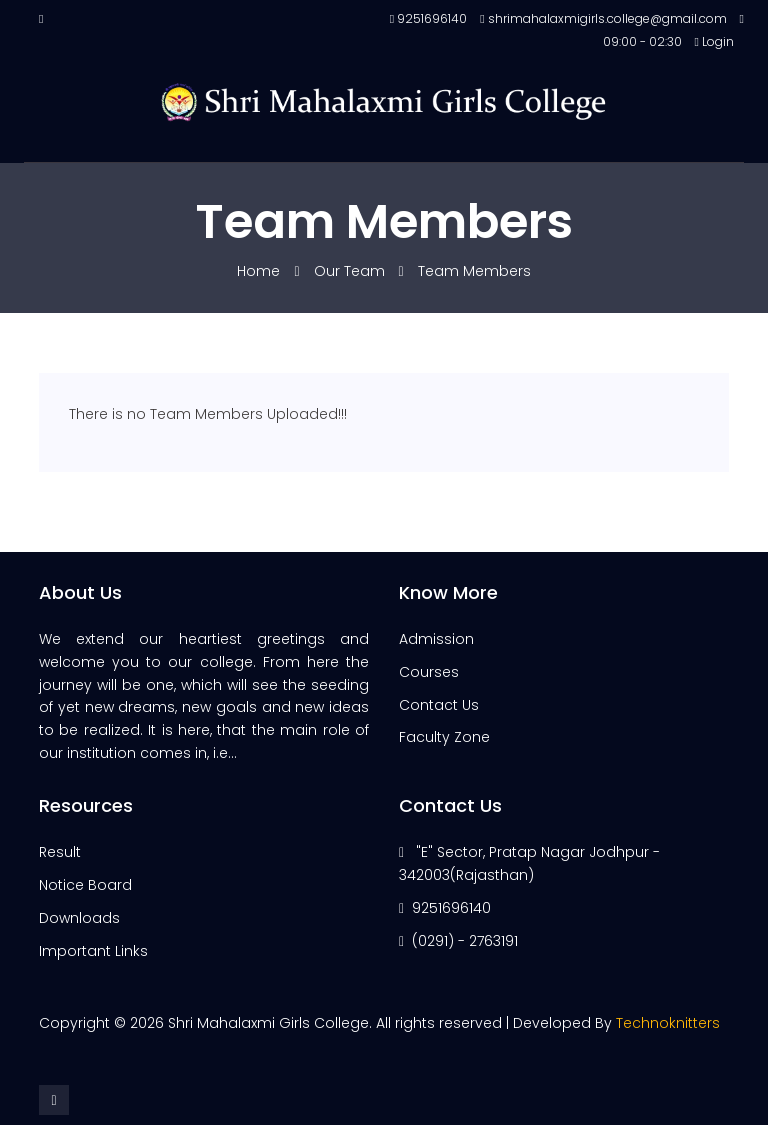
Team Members (474, 271)
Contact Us (439, 705)
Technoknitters (668, 1023)
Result (60, 852)
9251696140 (451, 908)
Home (260, 271)
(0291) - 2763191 (465, 941)
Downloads (79, 918)
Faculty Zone (444, 737)
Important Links (93, 951)
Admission (436, 639)
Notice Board (85, 885)
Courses (429, 672)
